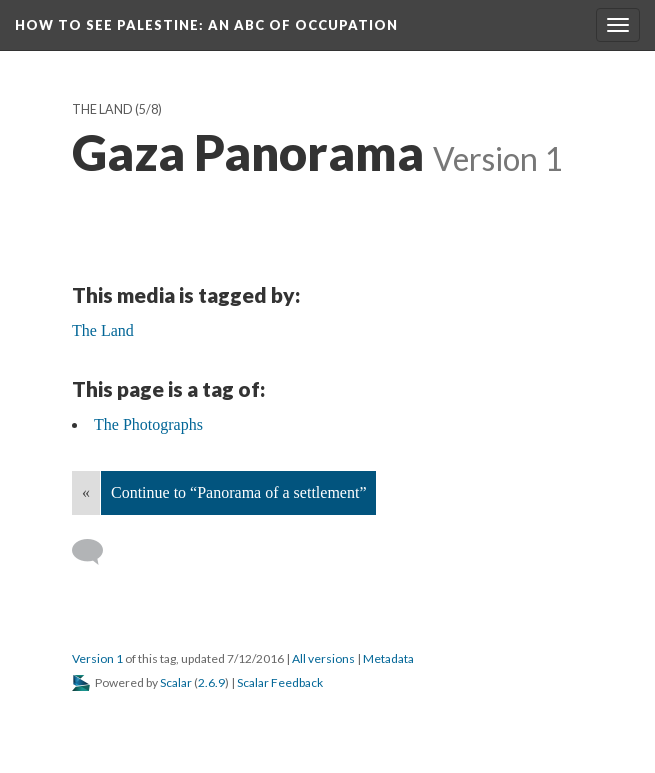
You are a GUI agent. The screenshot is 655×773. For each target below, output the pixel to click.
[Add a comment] (96, 552)
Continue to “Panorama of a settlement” (238, 492)
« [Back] (86, 492)
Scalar (176, 682)
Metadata (388, 658)
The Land (102, 109)
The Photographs (148, 424)
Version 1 (97, 658)
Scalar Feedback (280, 682)
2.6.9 (211, 682)
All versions (323, 658)
